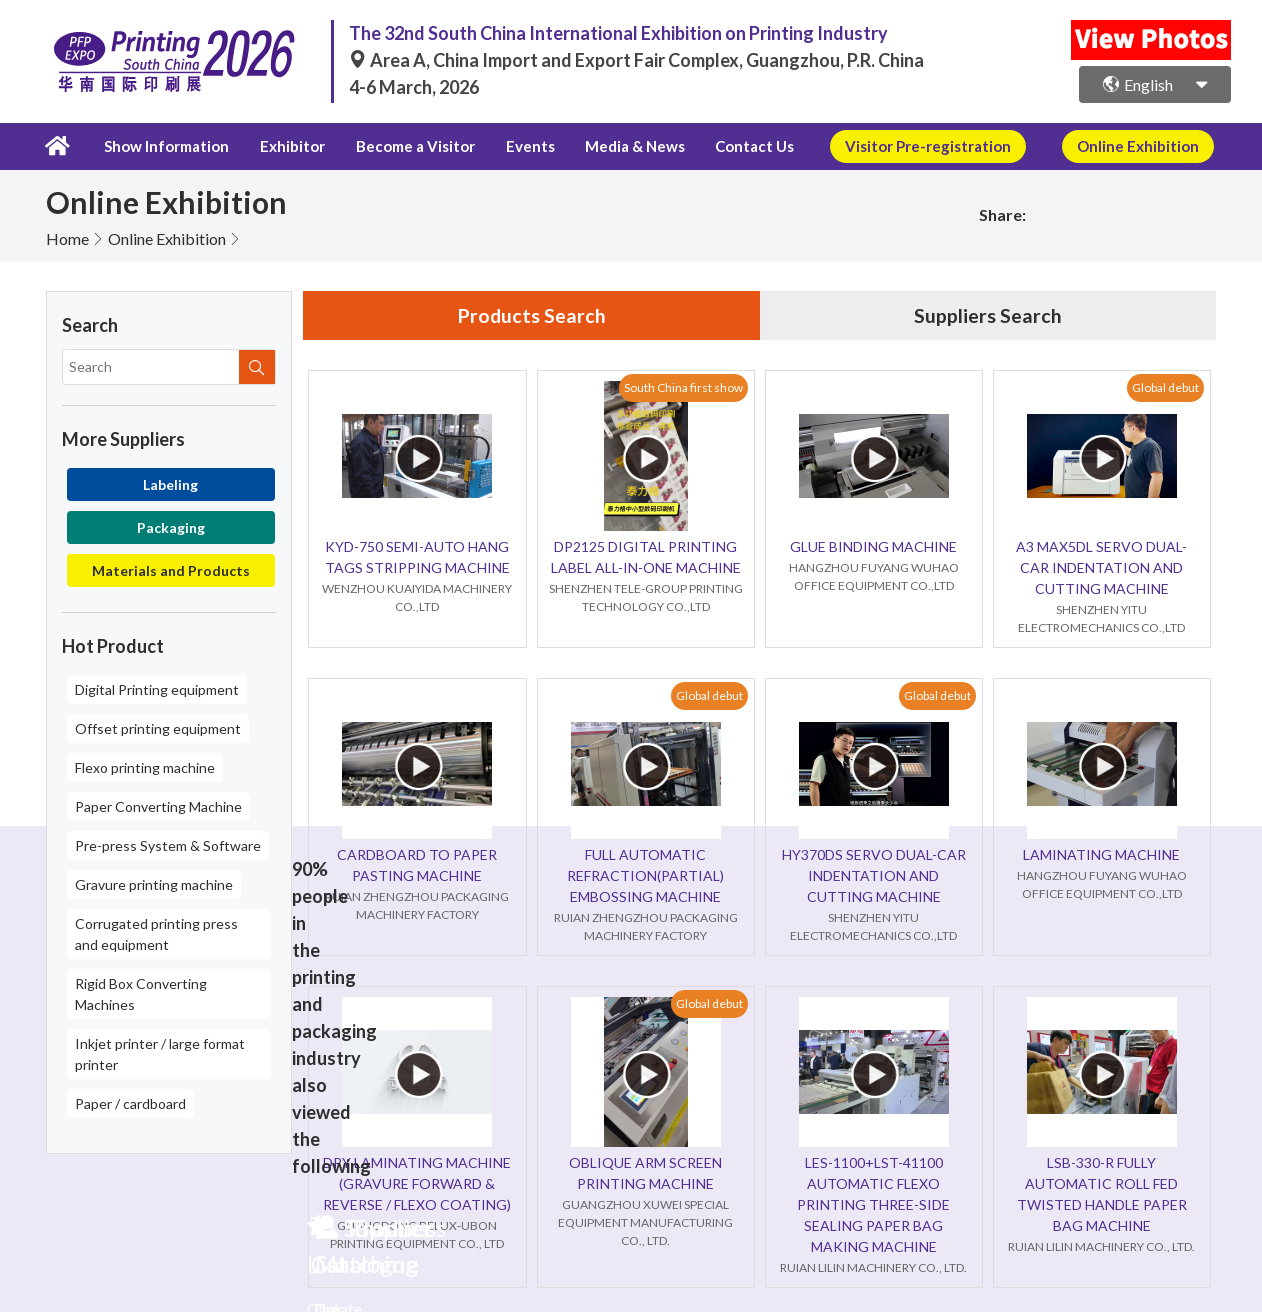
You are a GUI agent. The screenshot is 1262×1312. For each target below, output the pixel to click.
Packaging (171, 526)
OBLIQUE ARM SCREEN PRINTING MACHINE (645, 1173)
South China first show (683, 387)
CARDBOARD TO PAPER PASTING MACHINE (417, 865)
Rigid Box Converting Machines (141, 993)
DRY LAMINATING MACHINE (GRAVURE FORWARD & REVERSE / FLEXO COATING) (417, 1183)
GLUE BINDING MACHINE (873, 546)
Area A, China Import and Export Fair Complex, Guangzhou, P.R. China (636, 60)
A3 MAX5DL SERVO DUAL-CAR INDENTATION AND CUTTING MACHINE (1101, 567)
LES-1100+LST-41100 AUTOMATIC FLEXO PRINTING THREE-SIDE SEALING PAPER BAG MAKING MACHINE (873, 1204)
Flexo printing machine (145, 766)
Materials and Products (171, 569)
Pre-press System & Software (168, 844)
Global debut (1165, 387)
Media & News (623, 146)
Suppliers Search (988, 315)
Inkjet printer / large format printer (160, 1053)
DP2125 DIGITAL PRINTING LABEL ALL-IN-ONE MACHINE (646, 557)
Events (522, 146)
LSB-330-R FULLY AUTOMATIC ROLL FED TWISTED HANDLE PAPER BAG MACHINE (1102, 1194)
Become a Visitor (410, 146)
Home (67, 237)
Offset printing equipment (158, 727)
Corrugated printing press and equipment (156, 933)
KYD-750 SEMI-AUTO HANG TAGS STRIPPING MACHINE (417, 557)
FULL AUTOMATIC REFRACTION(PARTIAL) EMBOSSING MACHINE (645, 875)
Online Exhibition (167, 237)
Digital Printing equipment (157, 688)
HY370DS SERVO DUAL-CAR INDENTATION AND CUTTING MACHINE (874, 875)
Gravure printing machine (154, 883)
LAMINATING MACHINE (1101, 854)
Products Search (532, 315)
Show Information (164, 146)
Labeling (170, 483)
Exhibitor (289, 146)
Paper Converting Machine (158, 805)
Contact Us (740, 146)
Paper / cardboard (130, 1102)
